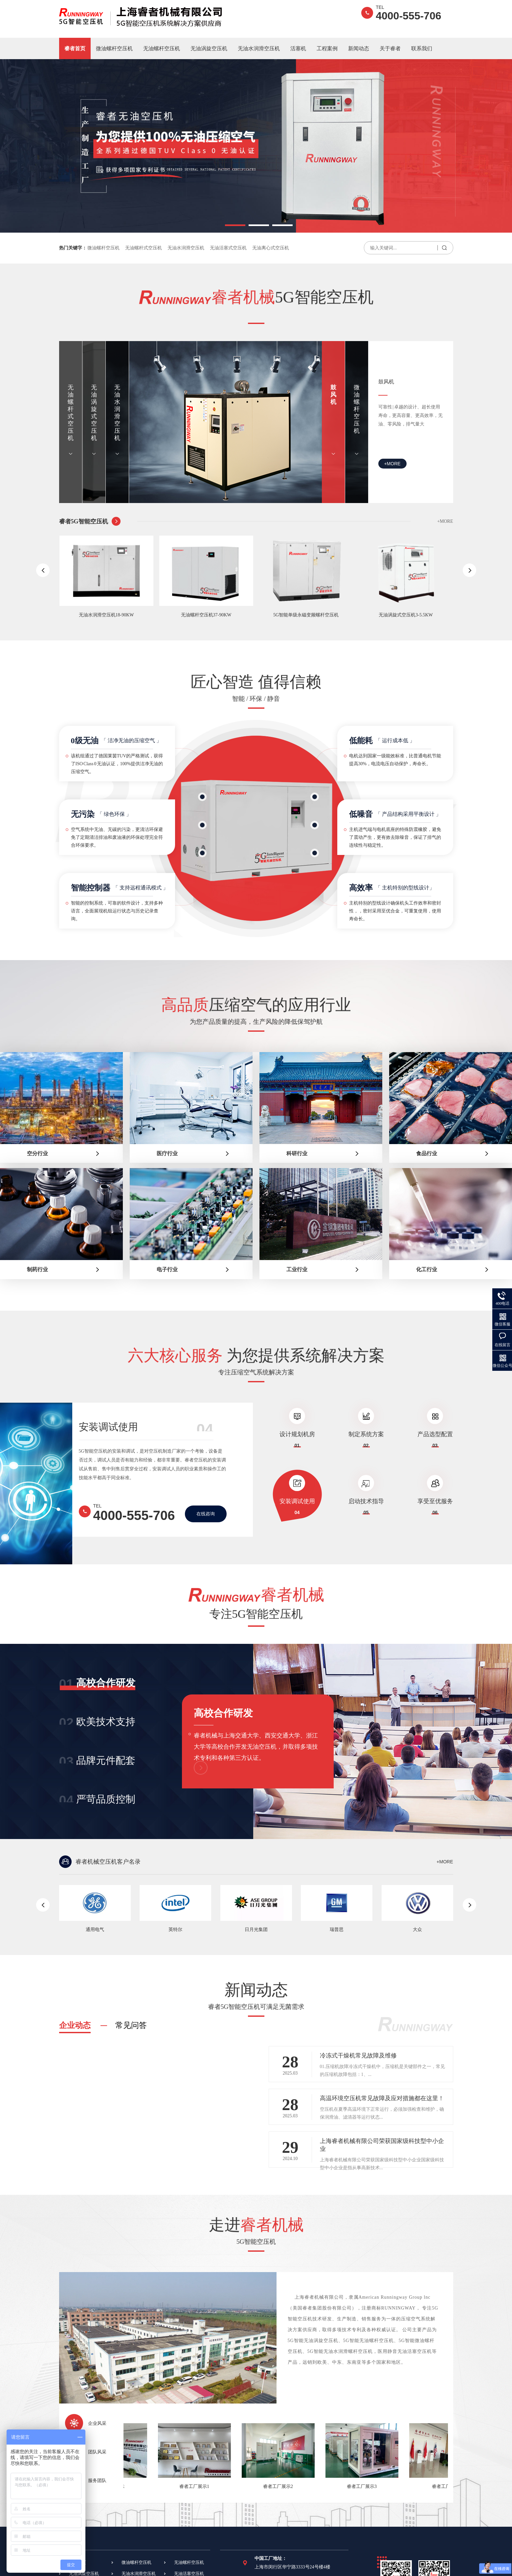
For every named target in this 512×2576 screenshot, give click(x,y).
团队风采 (97, 2452)
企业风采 (97, 2423)
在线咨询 (205, 1513)
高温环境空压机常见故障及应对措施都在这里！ (382, 2098)
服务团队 (97, 2480)
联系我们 (421, 48)
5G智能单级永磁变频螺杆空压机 (316, 614)
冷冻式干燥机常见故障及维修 (358, 2055)
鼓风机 (333, 394)
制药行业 (37, 1269)
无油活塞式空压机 (228, 247)
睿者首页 (74, 48)
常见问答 (131, 2025)
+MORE (392, 463)
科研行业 (296, 1153)
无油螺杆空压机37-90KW (216, 614)
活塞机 (298, 48)
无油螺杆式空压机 (143, 247)
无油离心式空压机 (270, 247)
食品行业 (426, 1153)
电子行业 (167, 1269)
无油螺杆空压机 (161, 48)
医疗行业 (167, 1153)
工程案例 (327, 48)
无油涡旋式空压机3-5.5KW (416, 614)
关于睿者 (390, 48)
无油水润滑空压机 (259, 48)
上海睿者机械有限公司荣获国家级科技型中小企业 (382, 2145)
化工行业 (426, 1269)
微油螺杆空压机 (114, 48)
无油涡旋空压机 (208, 48)
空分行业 (37, 1153)
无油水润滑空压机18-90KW (116, 614)
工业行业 (296, 1269)
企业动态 (75, 2025)
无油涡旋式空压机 (94, 412)
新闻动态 (358, 48)
